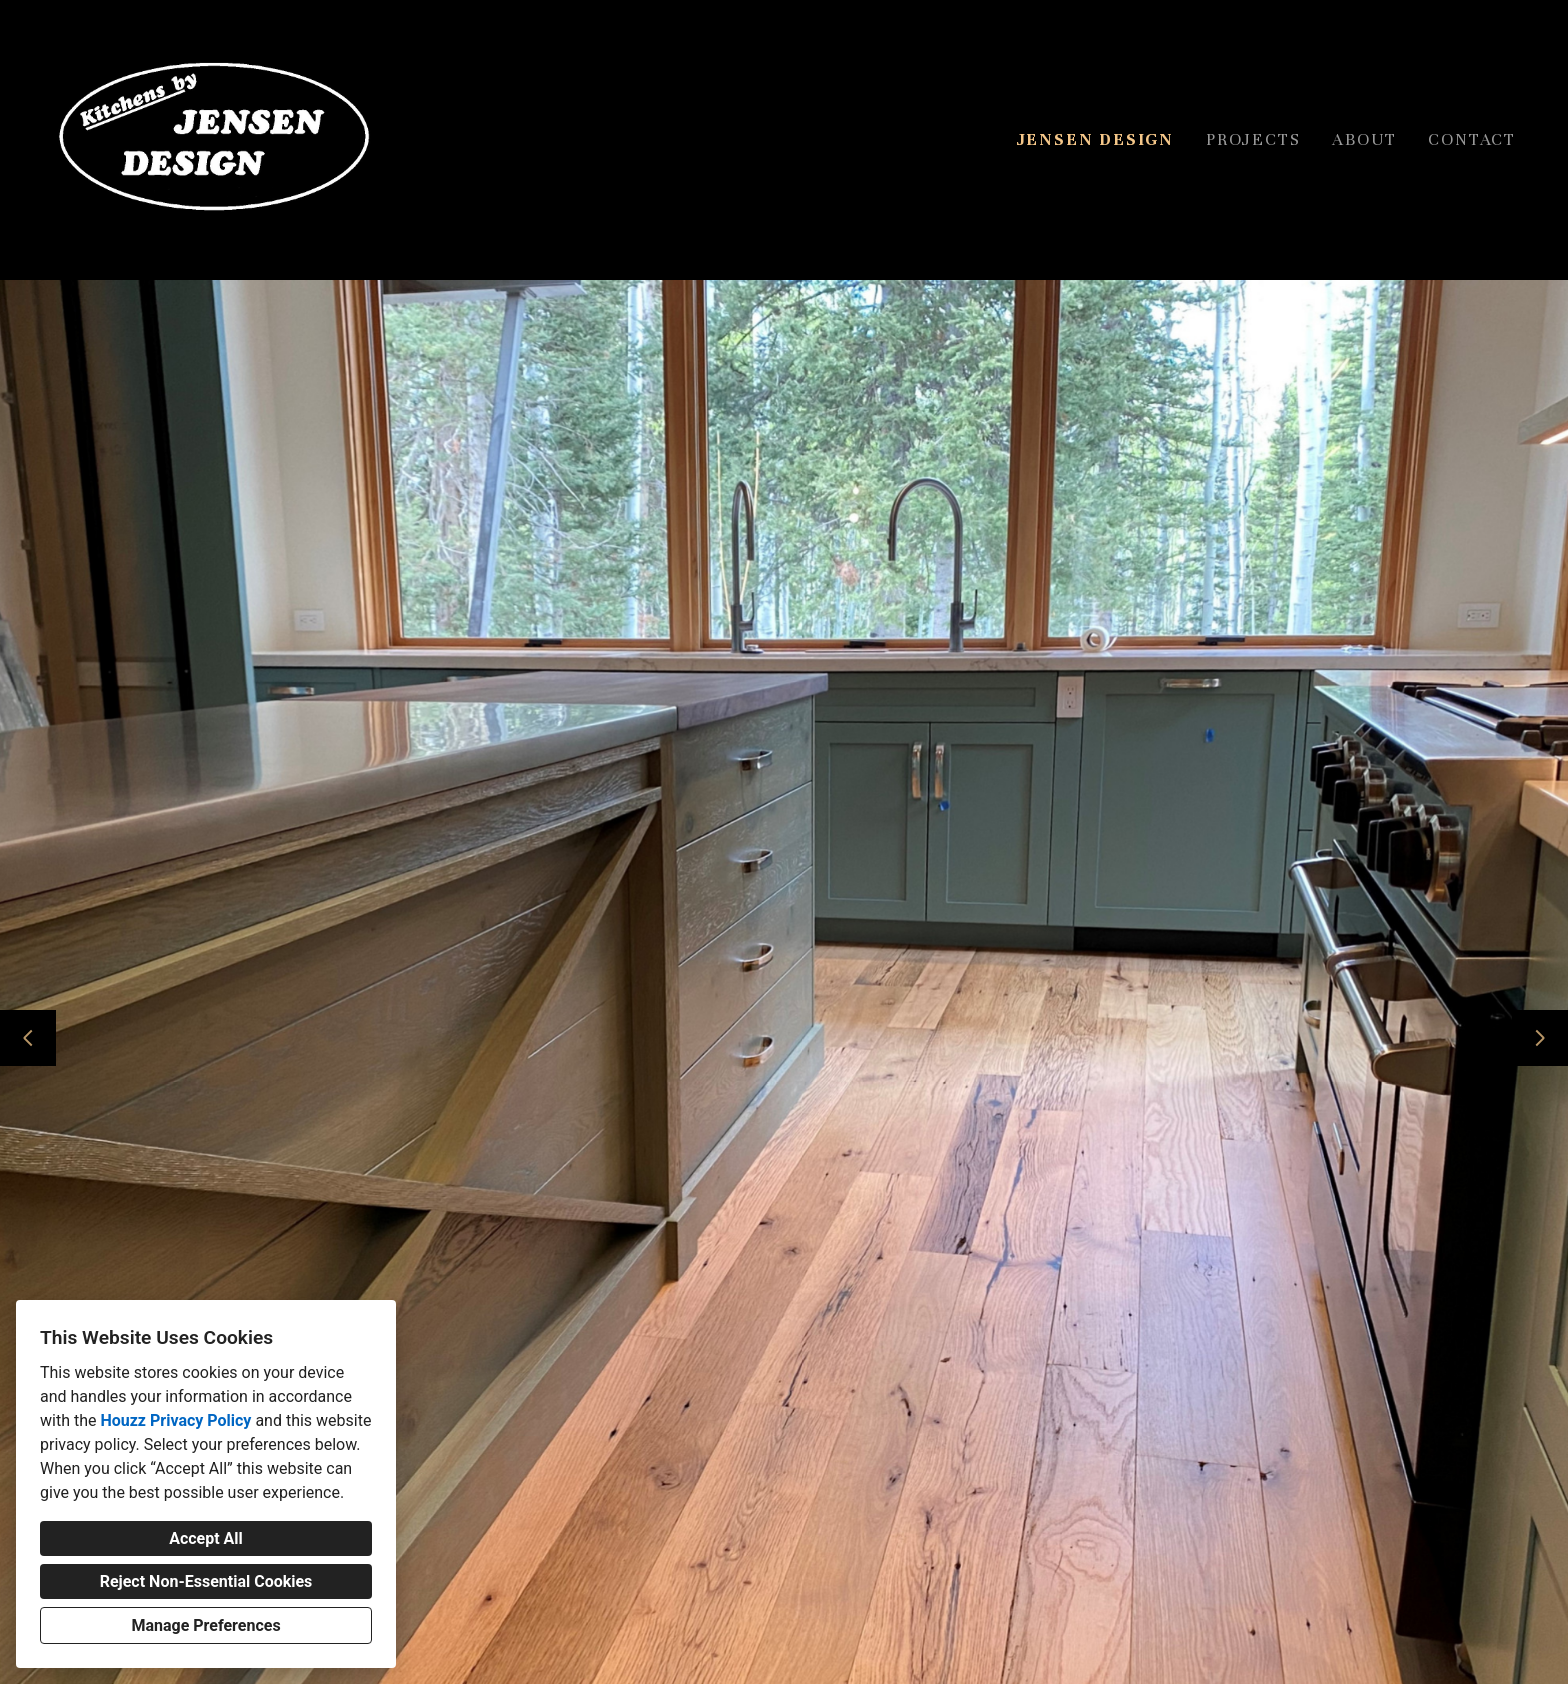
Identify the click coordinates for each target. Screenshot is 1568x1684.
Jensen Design (1095, 139)
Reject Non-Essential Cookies (206, 1581)
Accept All (206, 1538)
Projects (1253, 139)
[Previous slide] (28, 1038)
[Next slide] (1540, 1038)
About (1364, 139)
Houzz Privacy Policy (175, 1420)
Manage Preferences (205, 1625)
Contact (1472, 139)
